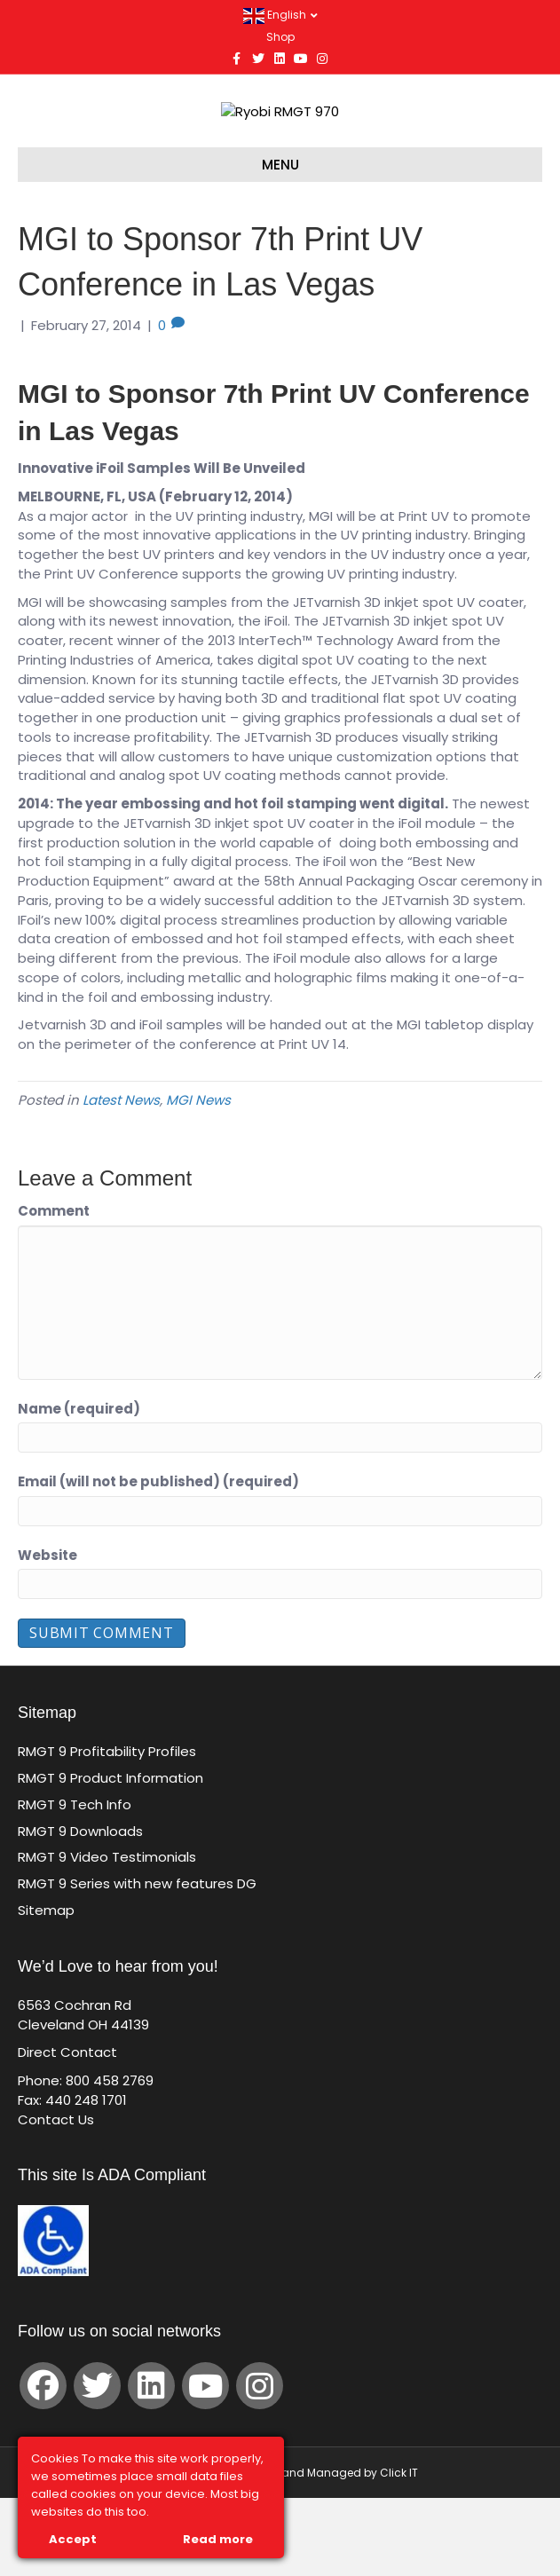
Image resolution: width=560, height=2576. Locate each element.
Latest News (121, 1178)
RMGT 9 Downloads (80, 1908)
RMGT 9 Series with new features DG (137, 1961)
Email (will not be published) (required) (158, 1559)
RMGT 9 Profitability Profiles (107, 1829)
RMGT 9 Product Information (110, 1856)
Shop (280, 36)
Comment (54, 1289)
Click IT (399, 2550)
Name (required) (79, 1486)
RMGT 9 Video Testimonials (107, 1935)
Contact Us (56, 2196)
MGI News (198, 1178)
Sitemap (46, 1988)
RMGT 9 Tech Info (74, 1882)
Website (47, 1632)
